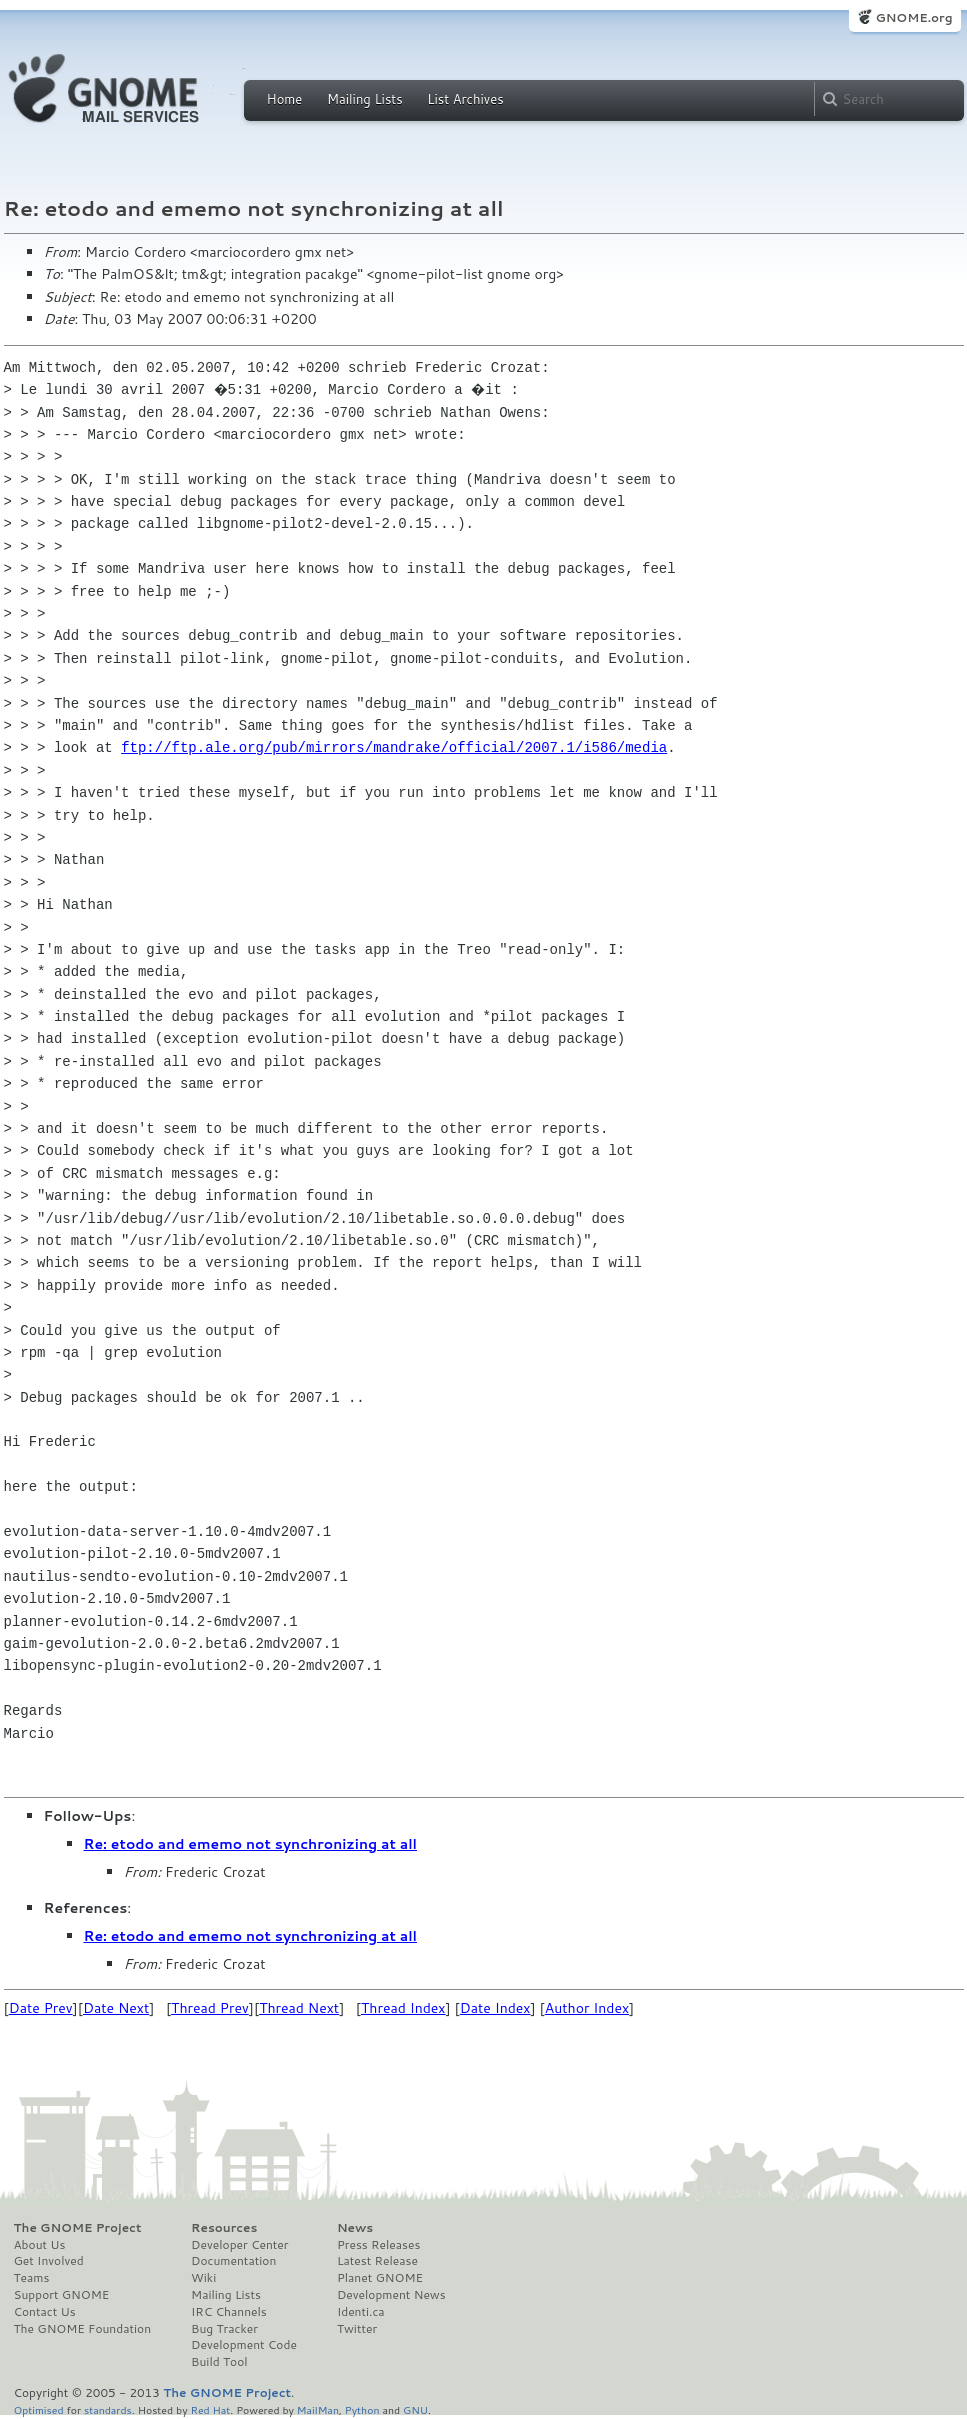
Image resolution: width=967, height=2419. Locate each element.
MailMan (318, 2409)
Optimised (39, 2409)
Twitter (357, 2329)
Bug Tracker (224, 2329)
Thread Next (299, 2008)
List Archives (465, 99)
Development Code (244, 2345)
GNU (415, 2409)
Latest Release (377, 2261)
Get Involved (49, 2261)
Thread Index (403, 2008)
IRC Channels (229, 2312)
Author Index (587, 2008)
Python (362, 2409)
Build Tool (219, 2362)
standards (108, 2409)
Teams (32, 2278)
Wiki (203, 2278)
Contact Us (45, 2312)
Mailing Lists (365, 99)
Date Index (495, 2008)
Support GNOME (62, 2295)
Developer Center (239, 2245)
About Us (40, 2245)
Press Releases (378, 2245)
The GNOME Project (78, 2228)
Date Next (116, 2008)
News (355, 2228)
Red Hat (210, 2409)
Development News (391, 2295)
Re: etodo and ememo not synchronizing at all (250, 1844)
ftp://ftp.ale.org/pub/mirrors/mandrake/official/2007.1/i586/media (394, 747)
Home (285, 99)
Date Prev (41, 2008)
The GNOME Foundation (83, 2329)
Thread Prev (210, 2008)
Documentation (233, 2261)
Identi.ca (361, 2312)
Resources (224, 2228)
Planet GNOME (380, 2278)
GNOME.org (913, 17)
